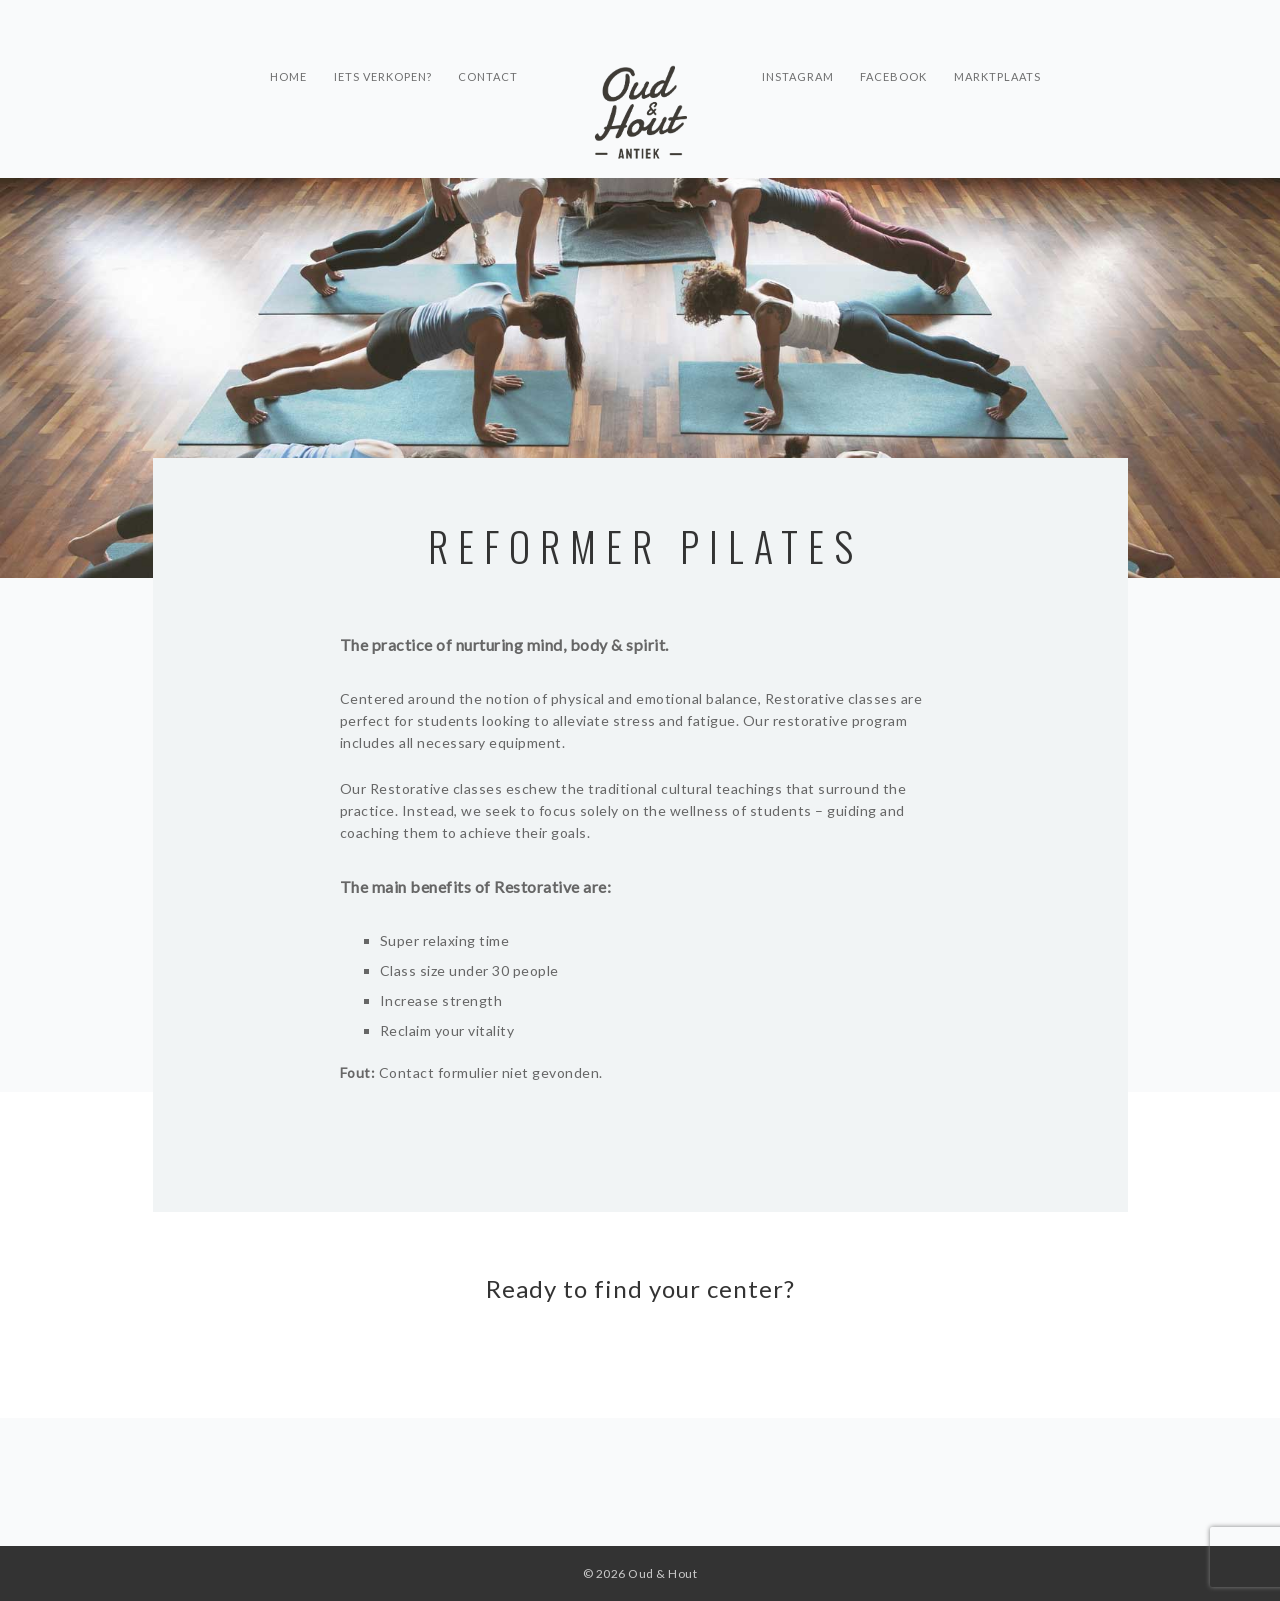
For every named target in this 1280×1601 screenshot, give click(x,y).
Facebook (899, 76)
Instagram (798, 76)
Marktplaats (1008, 76)
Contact (488, 76)
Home (277, 76)
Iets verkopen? (377, 76)
